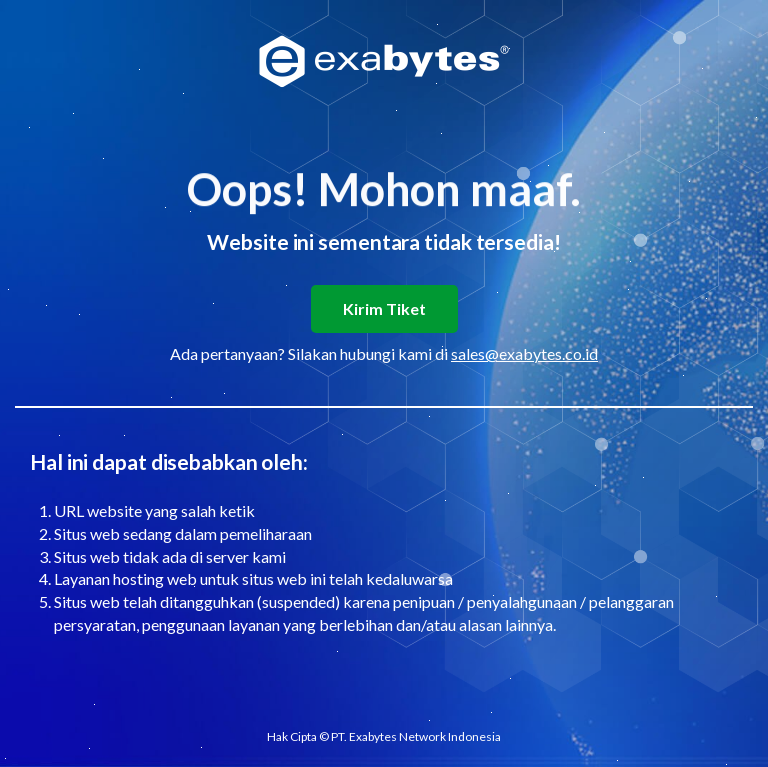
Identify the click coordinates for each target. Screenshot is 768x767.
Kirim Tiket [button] (384, 308)
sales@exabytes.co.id (524, 353)
